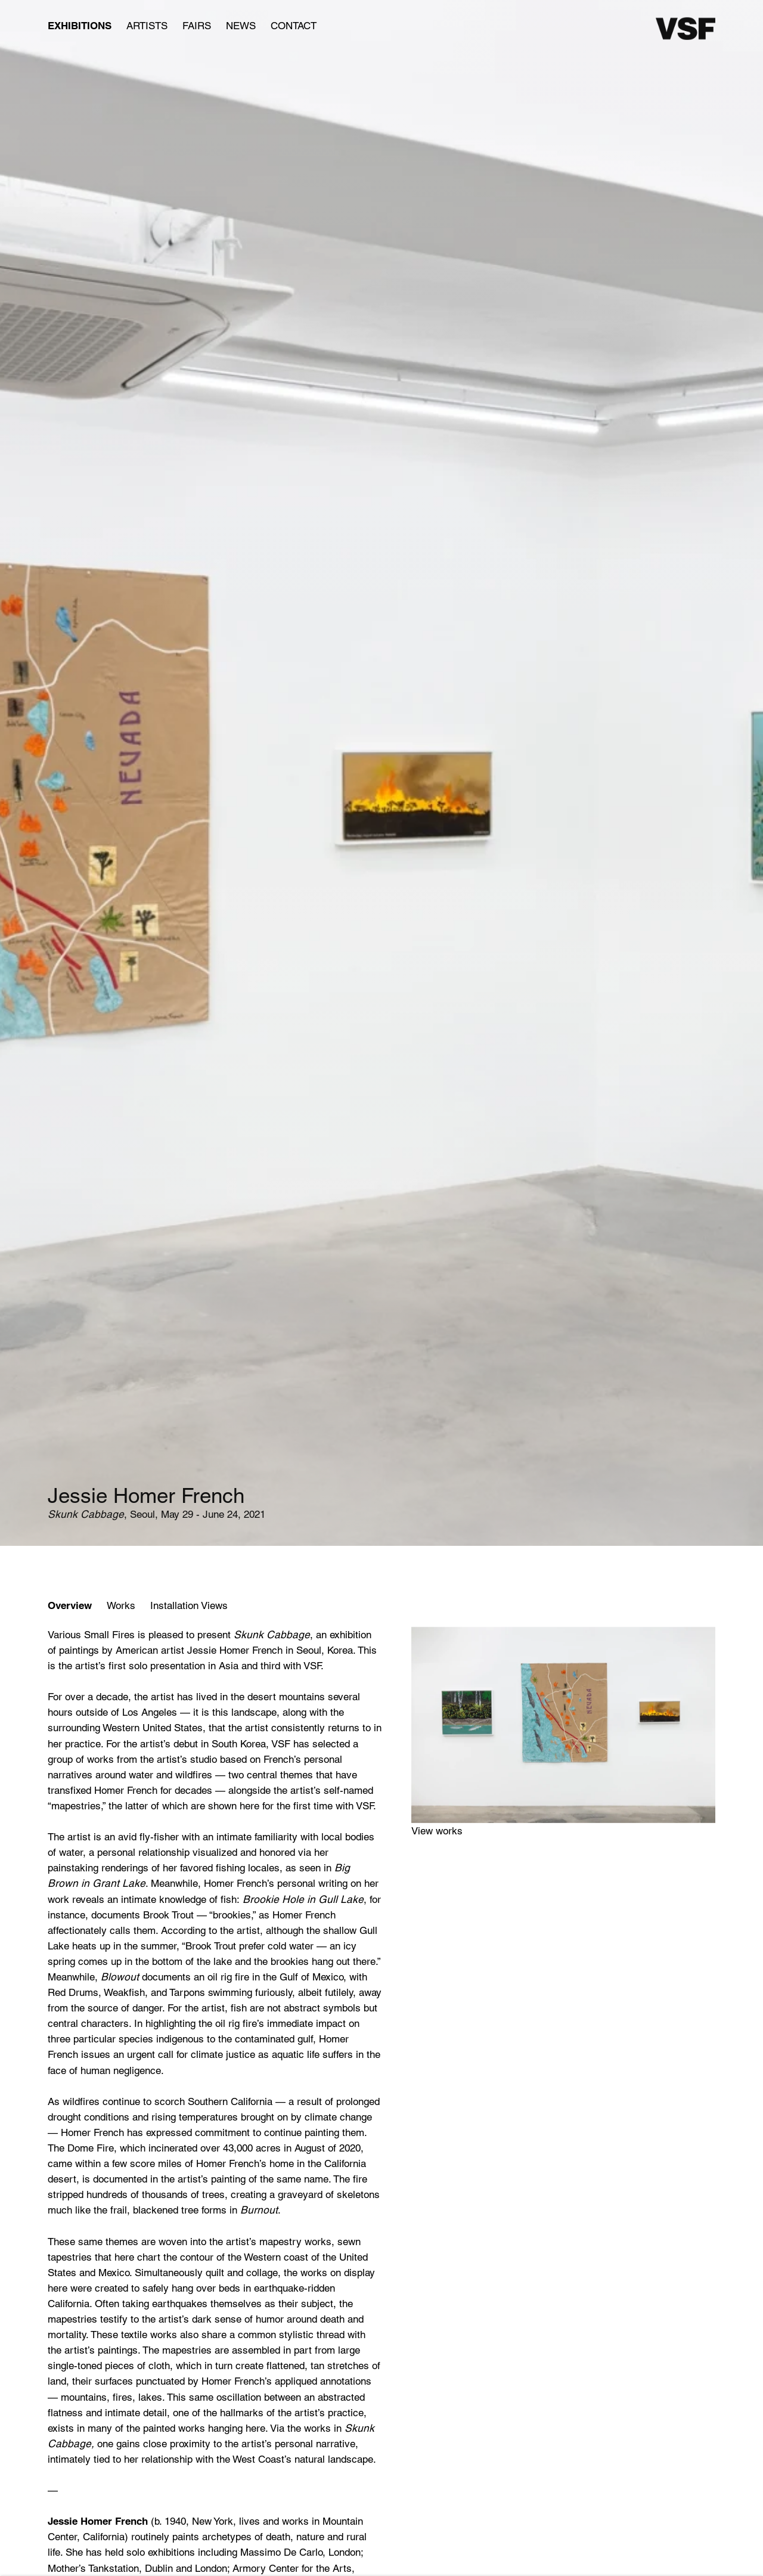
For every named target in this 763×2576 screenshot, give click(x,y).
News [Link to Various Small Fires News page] (241, 26)
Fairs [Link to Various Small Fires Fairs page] (196, 26)
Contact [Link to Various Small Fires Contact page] (294, 26)
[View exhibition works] (563, 1725)
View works (437, 1831)
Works (121, 1605)
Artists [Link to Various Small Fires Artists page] (147, 26)
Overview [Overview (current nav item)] (70, 1605)
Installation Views (189, 1605)
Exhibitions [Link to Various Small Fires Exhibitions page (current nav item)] (79, 26)
